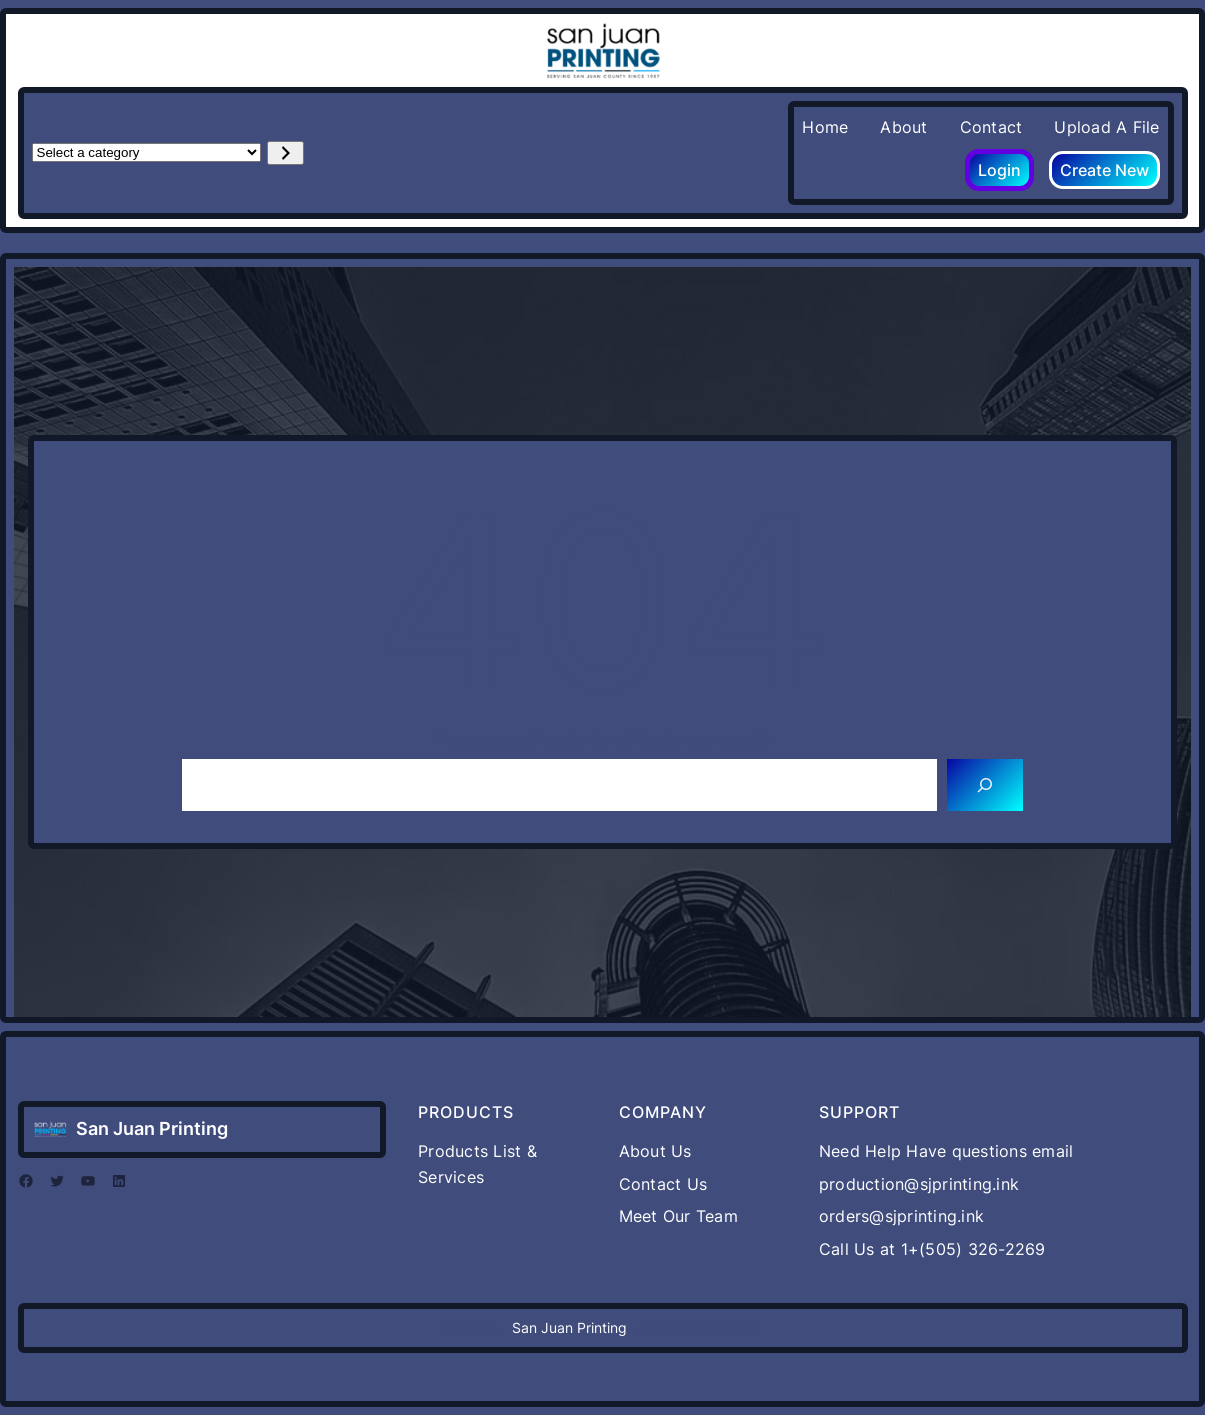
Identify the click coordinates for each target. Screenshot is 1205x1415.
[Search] (985, 785)
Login (999, 170)
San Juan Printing (152, 1128)
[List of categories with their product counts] (146, 152)
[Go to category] (285, 153)
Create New (1104, 170)
